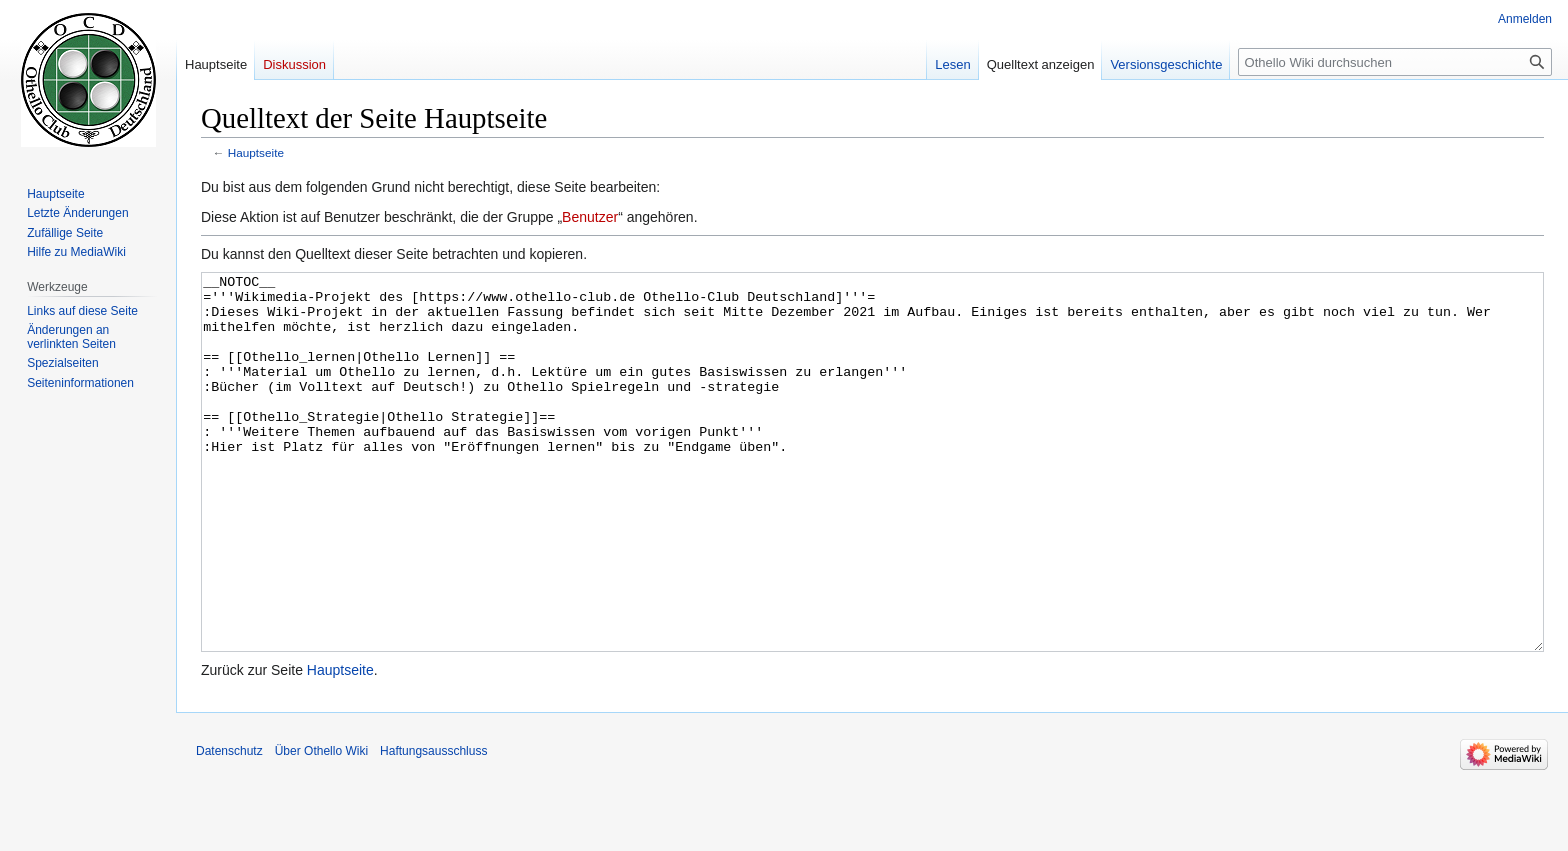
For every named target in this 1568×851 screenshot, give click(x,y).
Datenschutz (229, 826)
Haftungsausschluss (433, 826)
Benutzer (590, 217)
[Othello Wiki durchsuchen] (1395, 62)
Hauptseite (256, 152)
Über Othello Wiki (321, 826)
